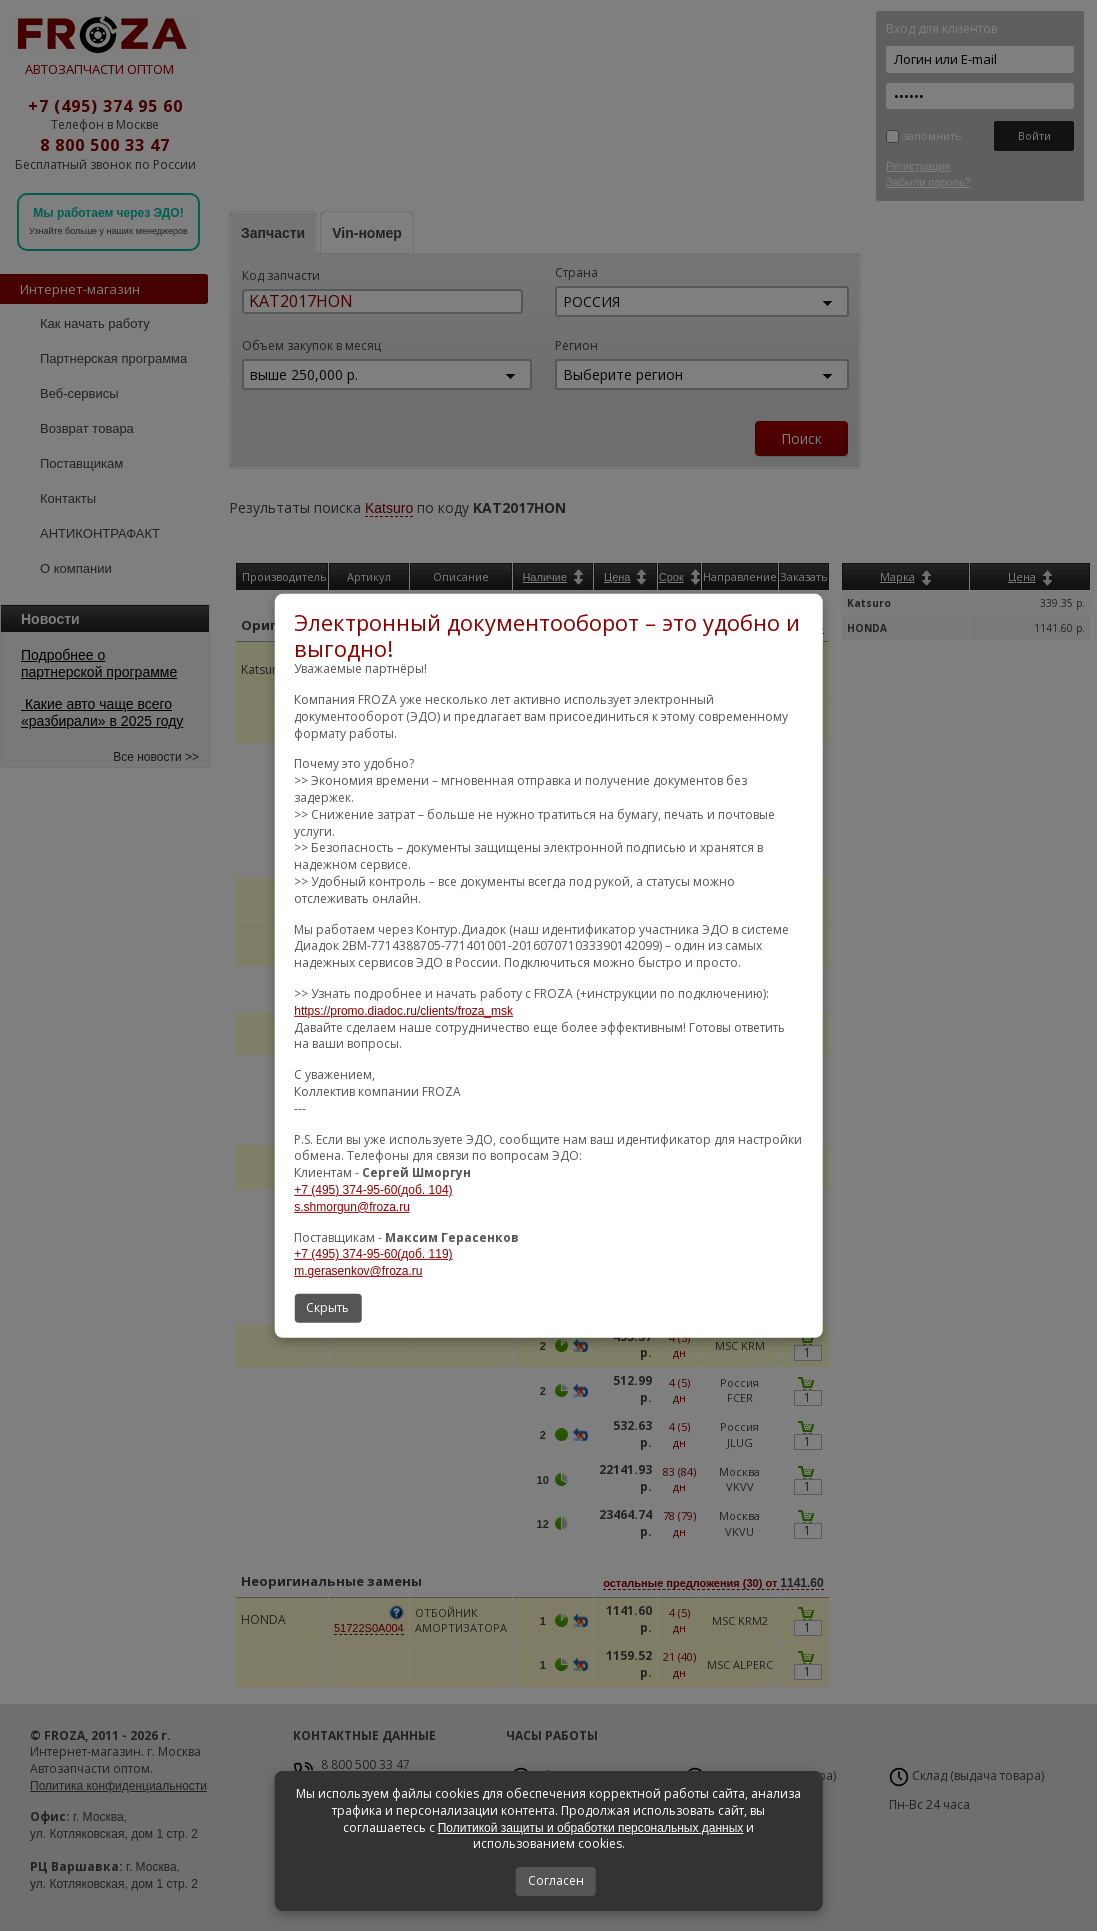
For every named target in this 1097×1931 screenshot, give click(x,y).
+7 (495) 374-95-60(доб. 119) (373, 1254)
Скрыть (327, 1307)
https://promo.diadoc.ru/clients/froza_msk (403, 1011)
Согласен (556, 1880)
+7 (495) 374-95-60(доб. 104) (373, 1190)
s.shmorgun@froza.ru (352, 1207)
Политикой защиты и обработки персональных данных (591, 1828)
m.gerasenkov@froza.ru (358, 1271)
